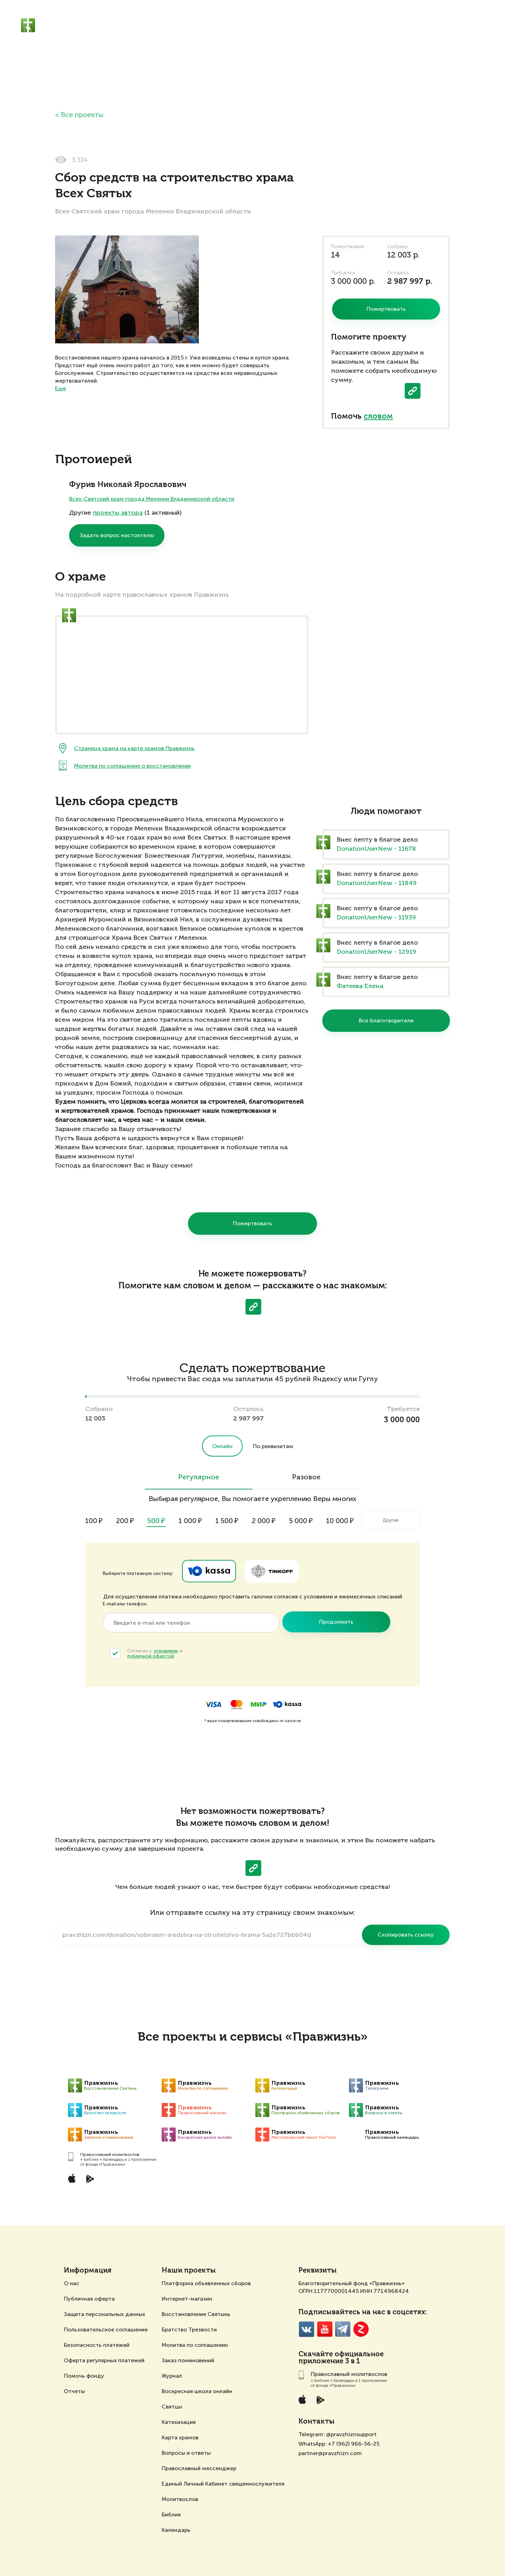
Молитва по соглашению (195, 2345)
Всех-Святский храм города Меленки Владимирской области (151, 498)
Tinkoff (272, 1571)
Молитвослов (180, 2499)
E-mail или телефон (125, 1603)
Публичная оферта (89, 2298)
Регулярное (198, 1477)
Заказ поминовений (188, 2360)
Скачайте (315, 2354)
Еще (60, 388)
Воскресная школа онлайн (197, 2391)
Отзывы (377, 25)
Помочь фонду (84, 2375)
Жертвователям (269, 25)
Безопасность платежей (96, 2345)
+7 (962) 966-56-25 (353, 2443)
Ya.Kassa (209, 1571)
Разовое (306, 1477)
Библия (171, 2514)
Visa (213, 1704)
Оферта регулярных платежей (104, 2360)
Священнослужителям (328, 25)
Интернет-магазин (187, 2298)
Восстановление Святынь (196, 2314)
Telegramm (343, 2329)
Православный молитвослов (170, 20)
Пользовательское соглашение (106, 2329)
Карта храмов (180, 2437)
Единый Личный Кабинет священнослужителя (223, 2483)
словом (378, 416)
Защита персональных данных (104, 2314)
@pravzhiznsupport (351, 2434)
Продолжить (336, 1621)
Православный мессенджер (199, 2468)
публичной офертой (150, 1656)
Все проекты (82, 115)
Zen (361, 2329)
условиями (166, 1650)
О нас (71, 2283)
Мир (259, 1704)
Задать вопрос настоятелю (117, 535)
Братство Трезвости (189, 2329)
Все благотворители (386, 1020)
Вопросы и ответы (186, 2453)
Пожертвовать (252, 1223)
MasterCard (236, 1704)
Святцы (172, 2406)
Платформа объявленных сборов (206, 2283)
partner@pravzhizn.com (330, 2453)
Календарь (176, 2530)
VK (306, 2329)
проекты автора (118, 512)
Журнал (172, 2375)
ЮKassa (287, 1704)
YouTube (324, 2329)
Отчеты (74, 2391)
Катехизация (179, 2422)
